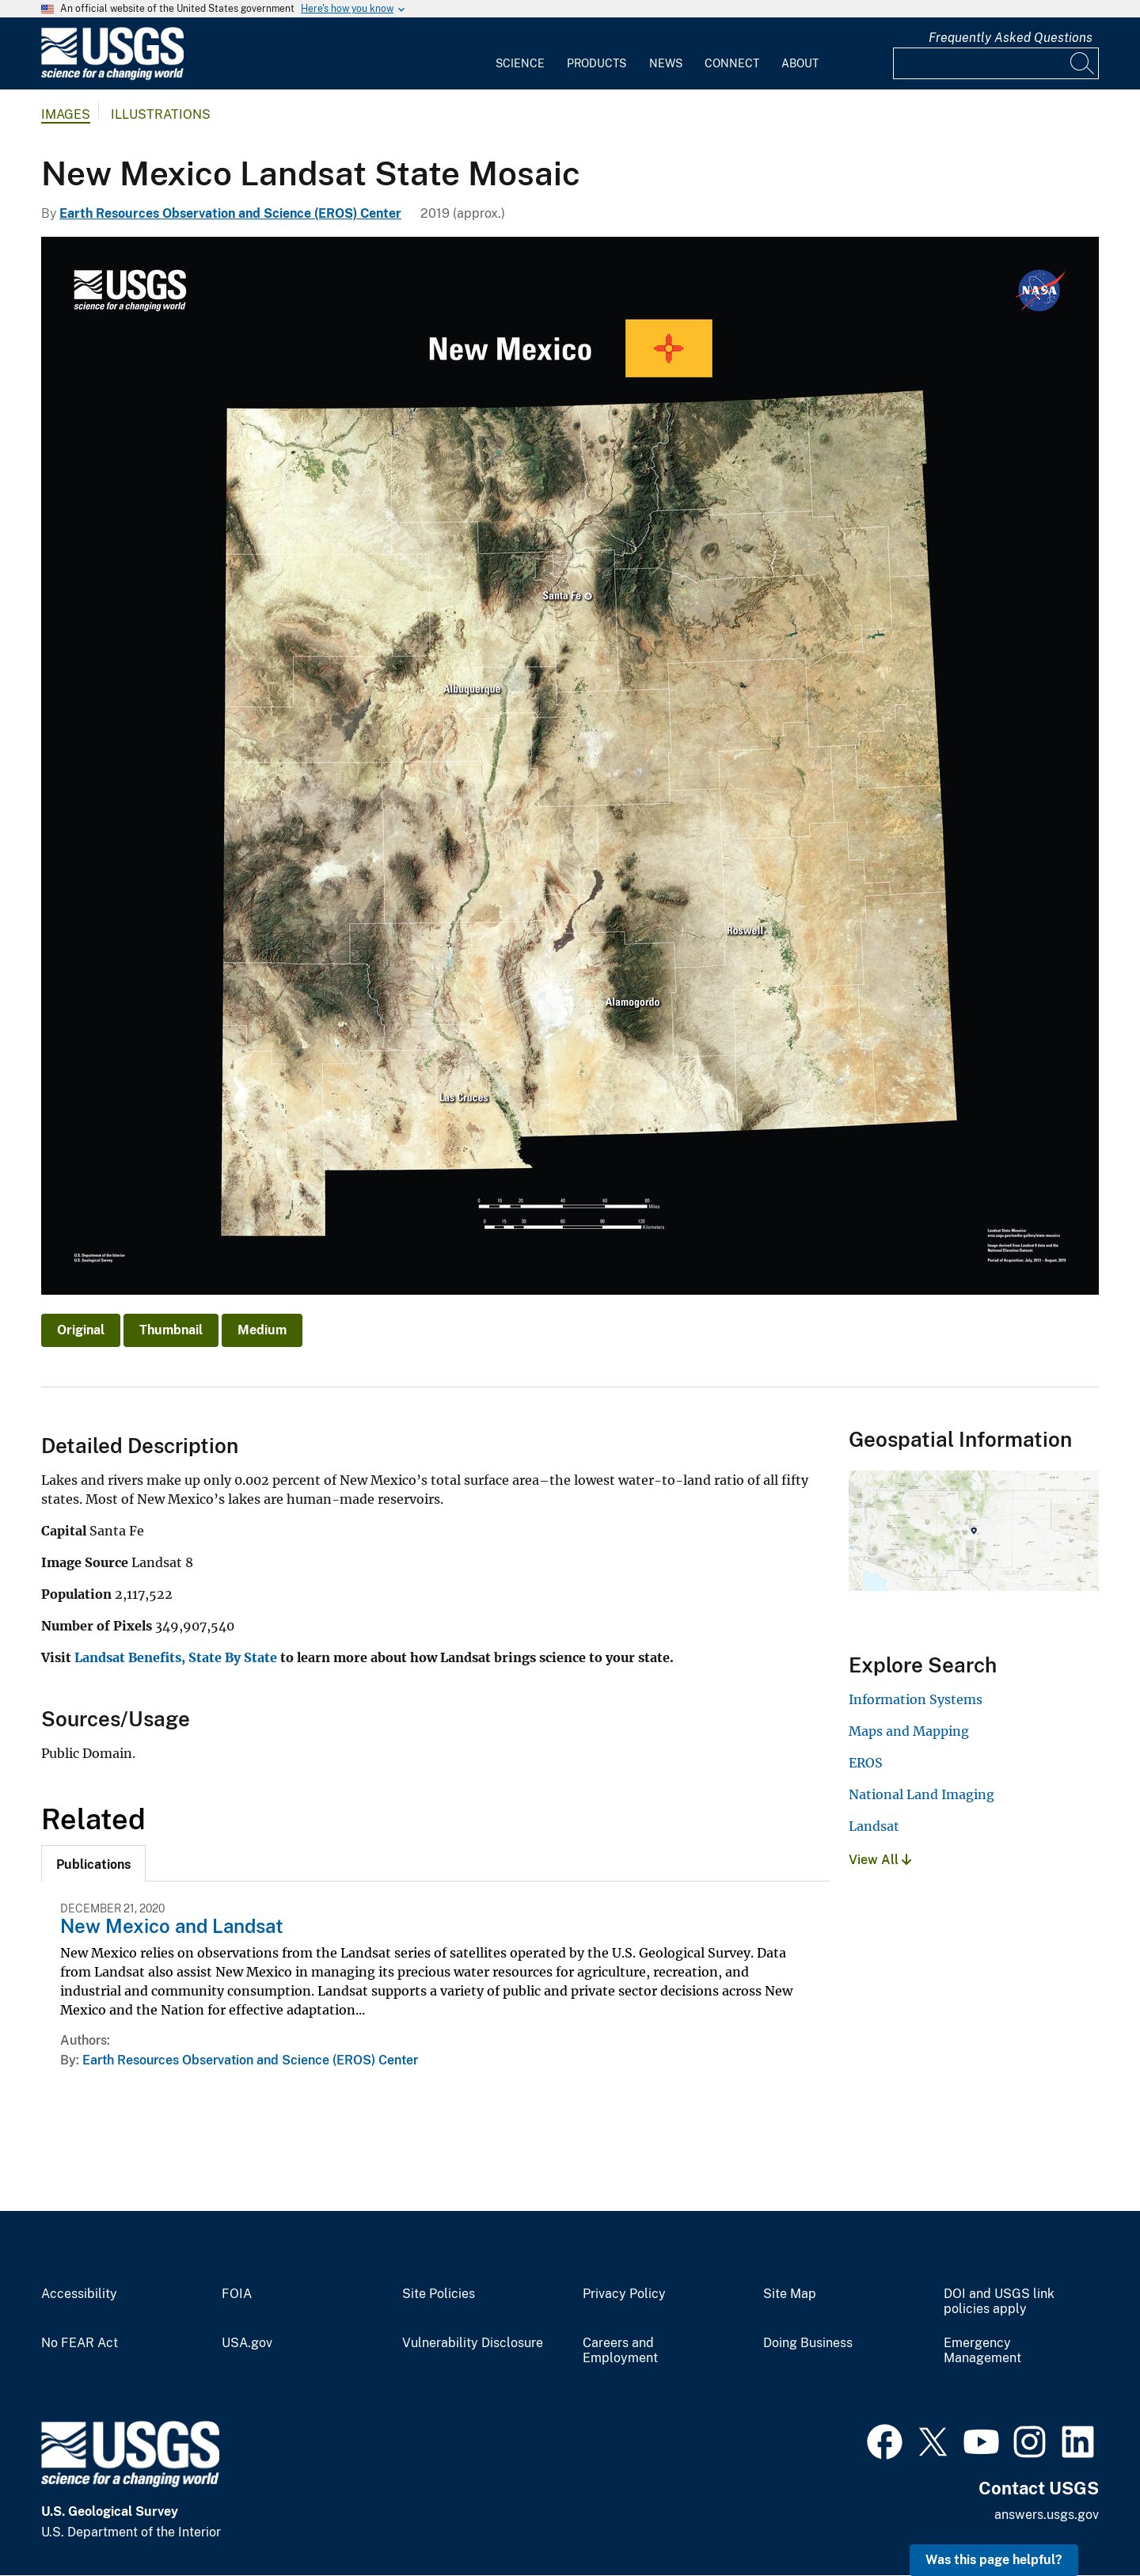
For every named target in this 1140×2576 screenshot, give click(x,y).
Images (65, 114)
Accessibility (79, 2294)
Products (596, 63)
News (665, 63)
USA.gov (247, 2343)
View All (880, 1859)
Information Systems (915, 1699)
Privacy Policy (624, 2294)
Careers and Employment (620, 2350)
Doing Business (808, 2343)
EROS (866, 1763)
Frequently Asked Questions (1010, 37)
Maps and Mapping (909, 1731)
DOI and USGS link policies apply (999, 2301)
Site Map (789, 2294)
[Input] (996, 63)
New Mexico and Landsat (171, 1926)
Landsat (874, 1826)
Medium (262, 1329)
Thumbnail (171, 1329)
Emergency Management (982, 2350)
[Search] (1083, 63)
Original (80, 1329)
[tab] (93, 1863)
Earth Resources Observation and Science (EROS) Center (230, 213)
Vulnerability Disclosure (472, 2343)
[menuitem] (520, 54)
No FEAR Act (79, 2343)
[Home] (112, 76)
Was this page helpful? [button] (993, 2559)
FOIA (237, 2294)
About (800, 63)
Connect (732, 63)
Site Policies (438, 2294)
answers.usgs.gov (1046, 2514)
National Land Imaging (921, 1794)
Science (520, 63)
